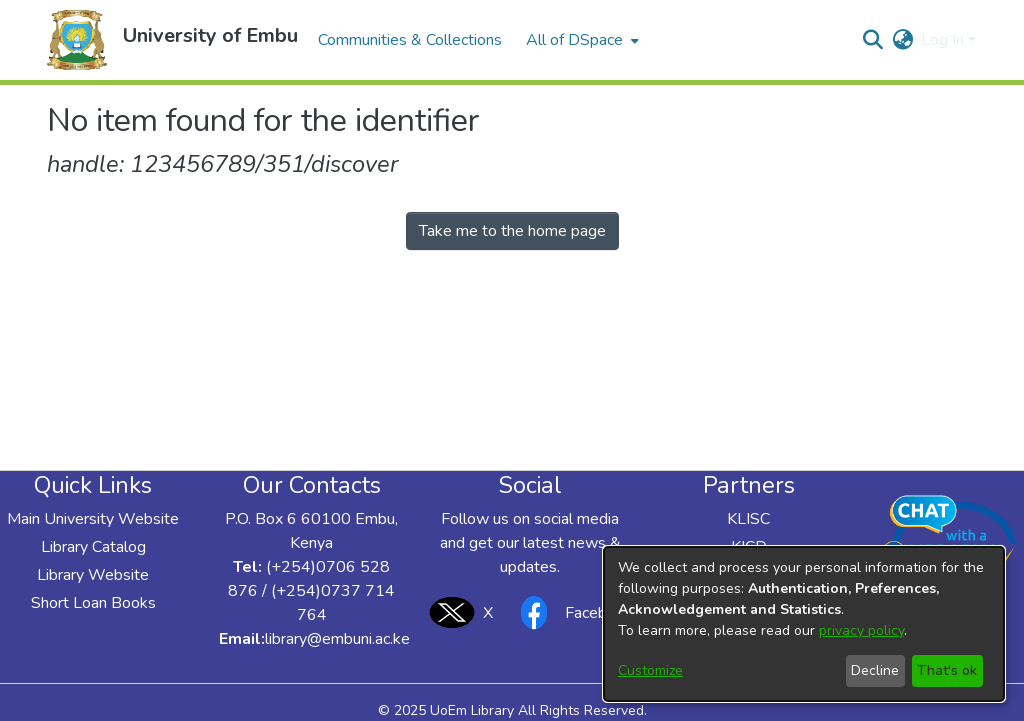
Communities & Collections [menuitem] (410, 40)
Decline (875, 670)
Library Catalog (93, 547)
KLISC (748, 519)
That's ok (947, 670)
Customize (650, 670)
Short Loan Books (93, 603)
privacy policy (861, 630)
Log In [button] (944, 40)
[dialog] (804, 624)
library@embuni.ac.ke (337, 639)
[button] (77, 40)
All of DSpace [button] (574, 40)
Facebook (571, 612)
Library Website (93, 575)
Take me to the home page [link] (512, 231)
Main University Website (93, 519)
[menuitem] (580, 40)
